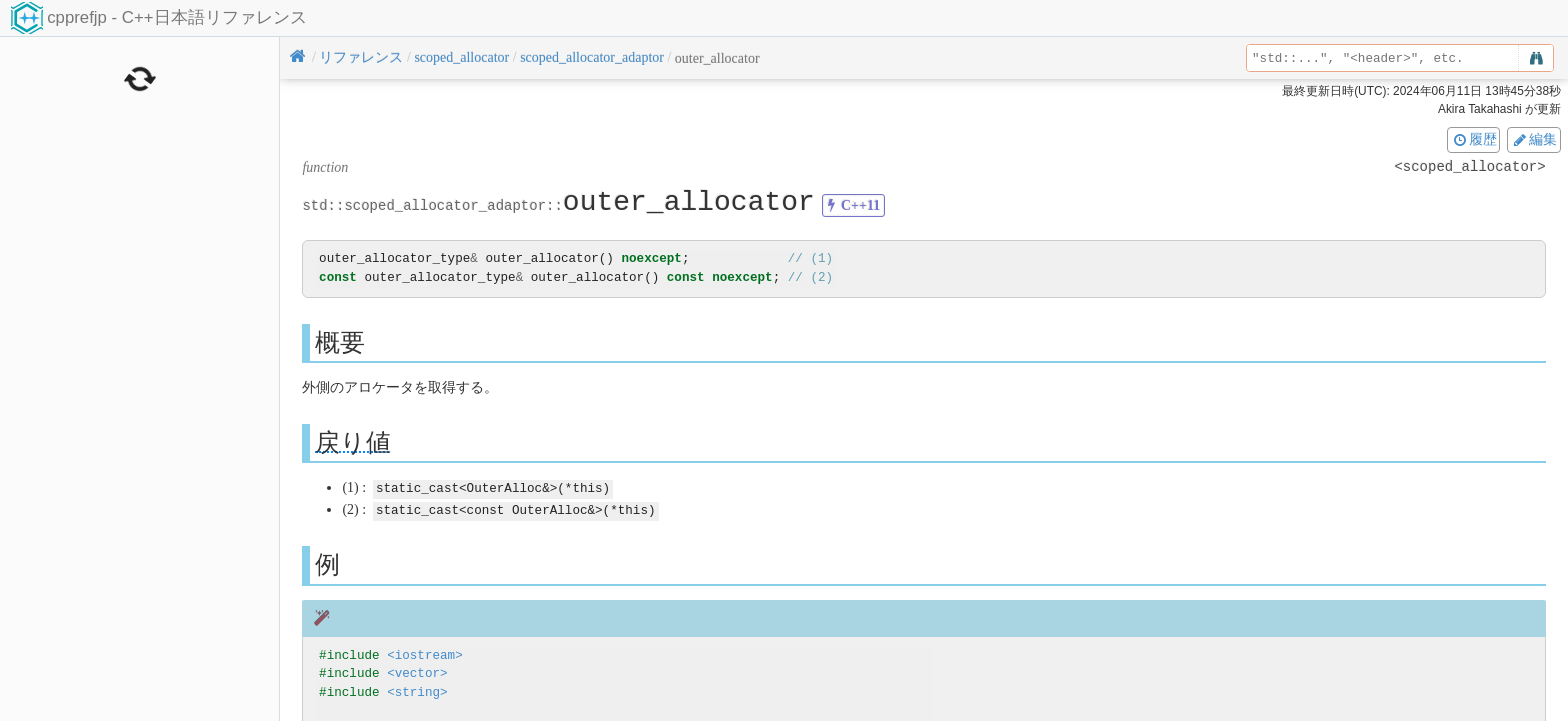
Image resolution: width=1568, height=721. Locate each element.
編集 (1534, 139)
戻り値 (353, 441)
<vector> (417, 672)
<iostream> (425, 653)
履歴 (1474, 139)
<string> (417, 690)
